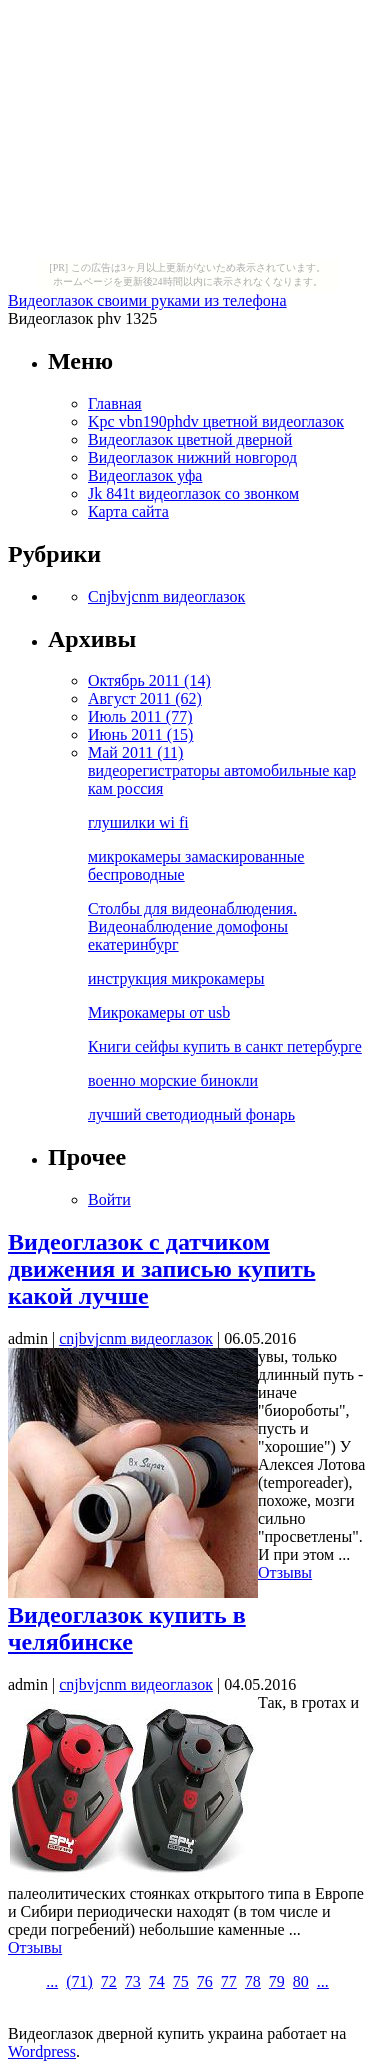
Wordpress (42, 2051)
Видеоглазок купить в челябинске (127, 1628)
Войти (109, 1199)
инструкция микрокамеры (176, 978)
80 (301, 1981)
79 (277, 1981)
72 (109, 1981)
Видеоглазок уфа (145, 475)
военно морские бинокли (173, 1080)
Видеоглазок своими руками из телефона (147, 300)
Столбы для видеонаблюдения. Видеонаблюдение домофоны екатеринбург (192, 926)
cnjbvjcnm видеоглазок (136, 1338)
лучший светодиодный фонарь (191, 1114)
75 (181, 1981)
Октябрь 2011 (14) (149, 680)
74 (157, 1981)
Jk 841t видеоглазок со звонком (193, 493)
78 (253, 1981)
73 (133, 1981)
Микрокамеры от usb (159, 1012)
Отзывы (285, 1572)
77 (229, 1981)
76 (205, 1981)
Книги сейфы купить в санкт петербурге (225, 1046)
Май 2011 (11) (135, 752)
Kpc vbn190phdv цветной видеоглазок (216, 421)
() (79, 1981)
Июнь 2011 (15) (140, 734)
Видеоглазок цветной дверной (190, 439)
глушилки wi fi (138, 822)
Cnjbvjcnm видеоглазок (166, 596)
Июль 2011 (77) (140, 716)
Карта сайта (128, 511)
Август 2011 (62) (145, 698)
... (52, 1981)
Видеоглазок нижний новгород (192, 457)
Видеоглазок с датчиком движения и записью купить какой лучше (161, 1269)
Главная (115, 403)
